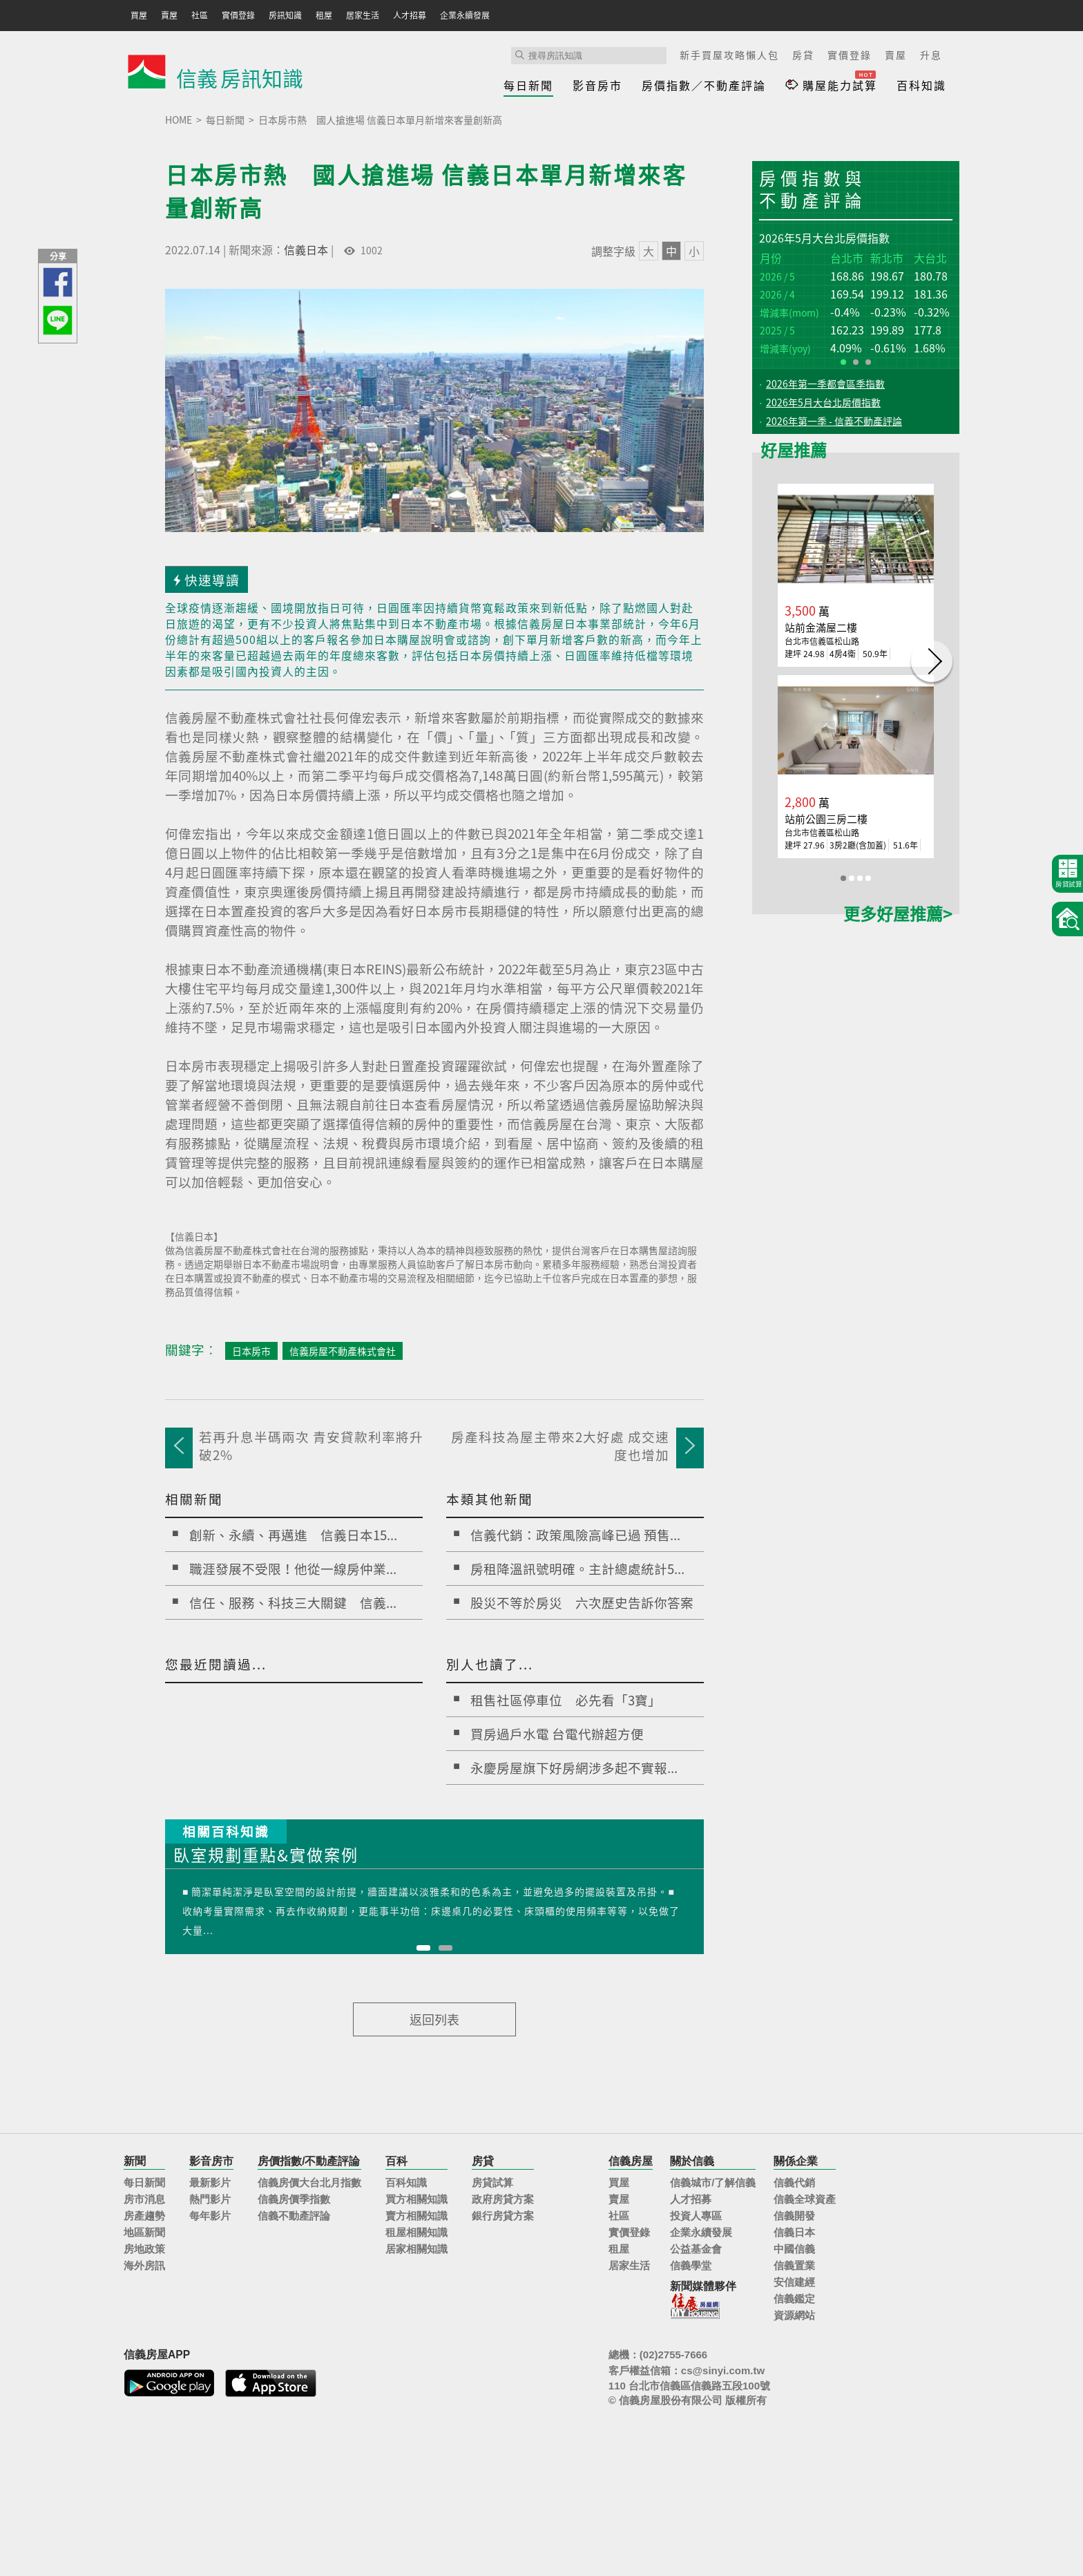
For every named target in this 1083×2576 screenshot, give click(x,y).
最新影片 (210, 2182)
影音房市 (597, 85)
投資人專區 (696, 2216)
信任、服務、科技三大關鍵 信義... (292, 1602)
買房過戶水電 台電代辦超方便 (557, 1733)
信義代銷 (794, 2182)
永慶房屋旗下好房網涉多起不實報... (574, 1767)
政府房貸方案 (503, 2199)
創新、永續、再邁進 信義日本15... (293, 1534)
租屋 (618, 2249)
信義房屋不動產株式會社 (342, 1351)
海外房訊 (144, 2265)
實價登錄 (849, 54)
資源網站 (794, 2315)
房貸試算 (492, 2182)
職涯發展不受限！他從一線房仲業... (292, 1568)
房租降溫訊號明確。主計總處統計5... (577, 1568)
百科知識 (921, 85)
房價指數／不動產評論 (704, 85)
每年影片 (210, 2216)
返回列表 (434, 2019)
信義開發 (794, 2216)
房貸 (803, 54)
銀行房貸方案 (503, 2216)
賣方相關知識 (416, 2216)
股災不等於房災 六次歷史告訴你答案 (581, 1602)
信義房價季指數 (294, 2199)
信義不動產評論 (294, 2216)
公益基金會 (696, 2249)
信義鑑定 (794, 2298)
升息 (931, 54)
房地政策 (144, 2249)
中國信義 (794, 2249)
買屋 (618, 2182)
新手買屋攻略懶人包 (729, 54)
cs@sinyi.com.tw (723, 2370)
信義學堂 (690, 2265)
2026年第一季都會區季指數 (825, 383)
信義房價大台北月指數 (309, 2182)
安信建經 (794, 2282)
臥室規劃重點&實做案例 (265, 1856)
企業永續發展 (701, 2232)
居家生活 (629, 2265)
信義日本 (306, 249)
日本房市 (251, 1351)
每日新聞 (528, 85)
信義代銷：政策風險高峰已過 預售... (575, 1534)
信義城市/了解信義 (713, 2182)
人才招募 (690, 2199)
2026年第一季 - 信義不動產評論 (834, 421)
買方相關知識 (416, 2199)
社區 (618, 2216)
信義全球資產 (805, 2199)
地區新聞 (144, 2232)
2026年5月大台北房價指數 (823, 402)
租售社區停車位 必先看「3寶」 (565, 1700)
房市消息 (144, 2199)
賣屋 (896, 54)
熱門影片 (210, 2199)
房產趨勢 (144, 2216)
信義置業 (794, 2265)
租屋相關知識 (416, 2232)
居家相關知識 (416, 2249)
